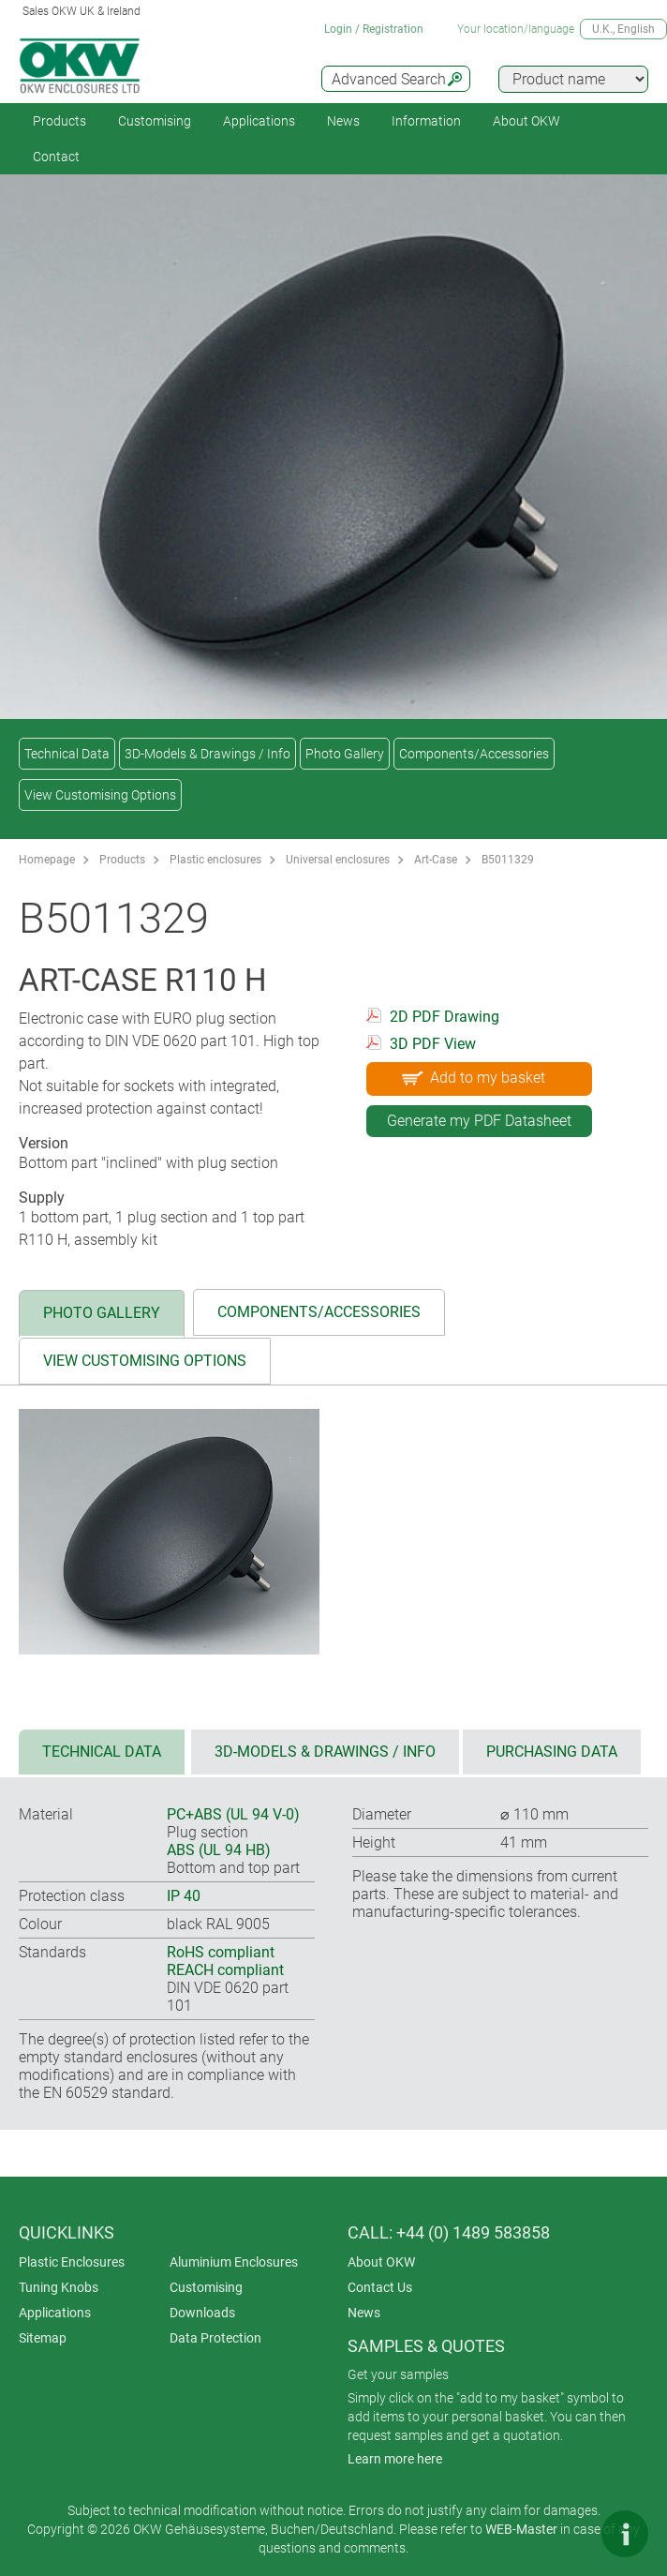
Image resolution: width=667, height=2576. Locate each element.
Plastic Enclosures (72, 2261)
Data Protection (215, 2337)
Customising (154, 120)
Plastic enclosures (215, 859)
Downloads (202, 2312)
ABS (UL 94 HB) (219, 1850)
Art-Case (435, 859)
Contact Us (380, 2287)
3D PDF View (433, 1044)
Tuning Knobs (58, 2287)
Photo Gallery (344, 753)
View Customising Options (100, 794)
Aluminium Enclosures (234, 2261)
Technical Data (67, 753)
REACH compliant (225, 1970)
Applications (259, 120)
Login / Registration (373, 29)
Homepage (47, 859)
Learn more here (395, 2458)
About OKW (381, 2261)
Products (59, 120)
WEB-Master (521, 2529)
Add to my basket (471, 1077)
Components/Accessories (474, 753)
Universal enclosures (338, 859)
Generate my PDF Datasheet (479, 1121)
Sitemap (43, 2337)
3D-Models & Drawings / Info (207, 753)
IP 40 (183, 1896)
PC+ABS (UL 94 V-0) (233, 1814)
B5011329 (508, 859)
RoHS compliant (220, 1952)
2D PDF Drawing (444, 1017)
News (343, 120)
